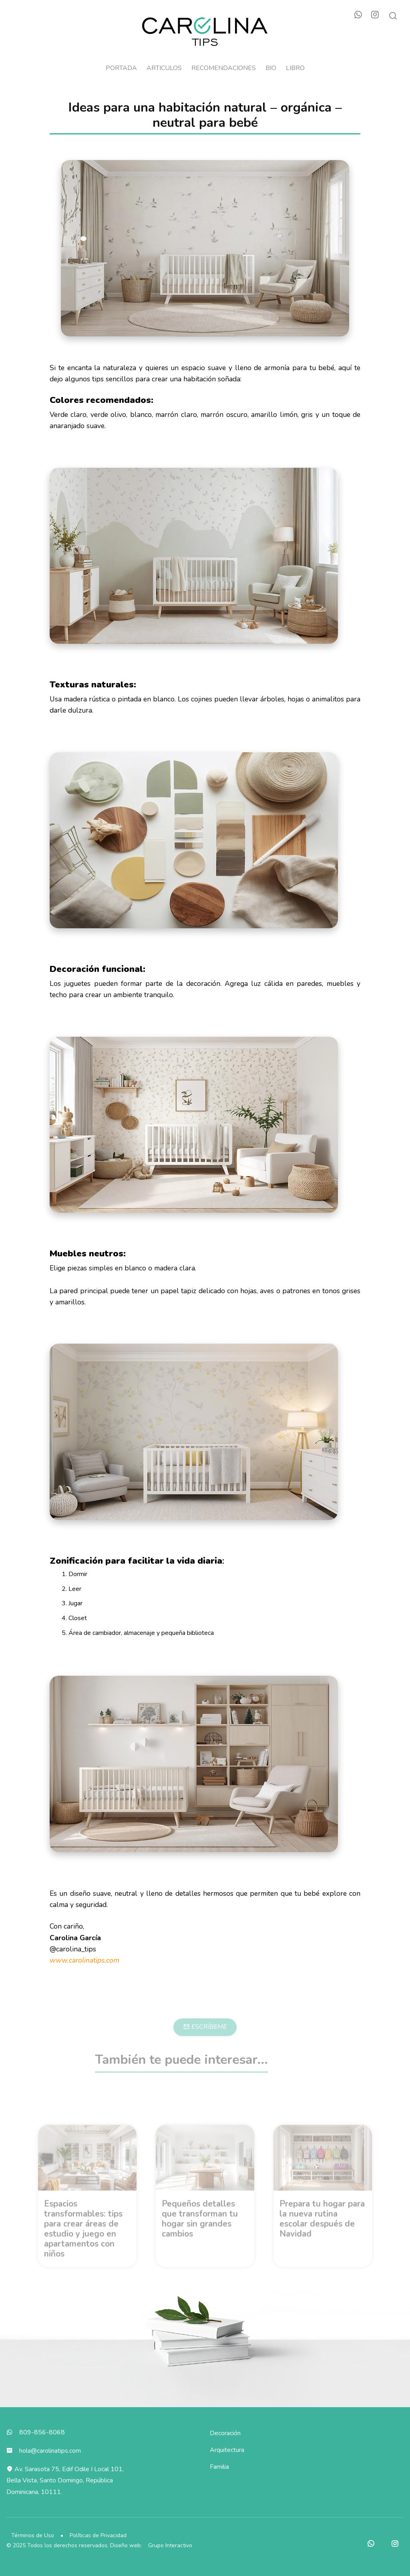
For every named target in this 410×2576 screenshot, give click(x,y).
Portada (121, 68)
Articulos (164, 68)
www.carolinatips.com (84, 1960)
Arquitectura (227, 2450)
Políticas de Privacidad (98, 2535)
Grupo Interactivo (170, 2545)
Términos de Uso (32, 2535)
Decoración (225, 2433)
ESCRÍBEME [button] (205, 2041)
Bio (270, 68)
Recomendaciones (223, 68)
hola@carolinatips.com (50, 2450)
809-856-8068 (42, 2432)
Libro (295, 68)
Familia (219, 2466)
